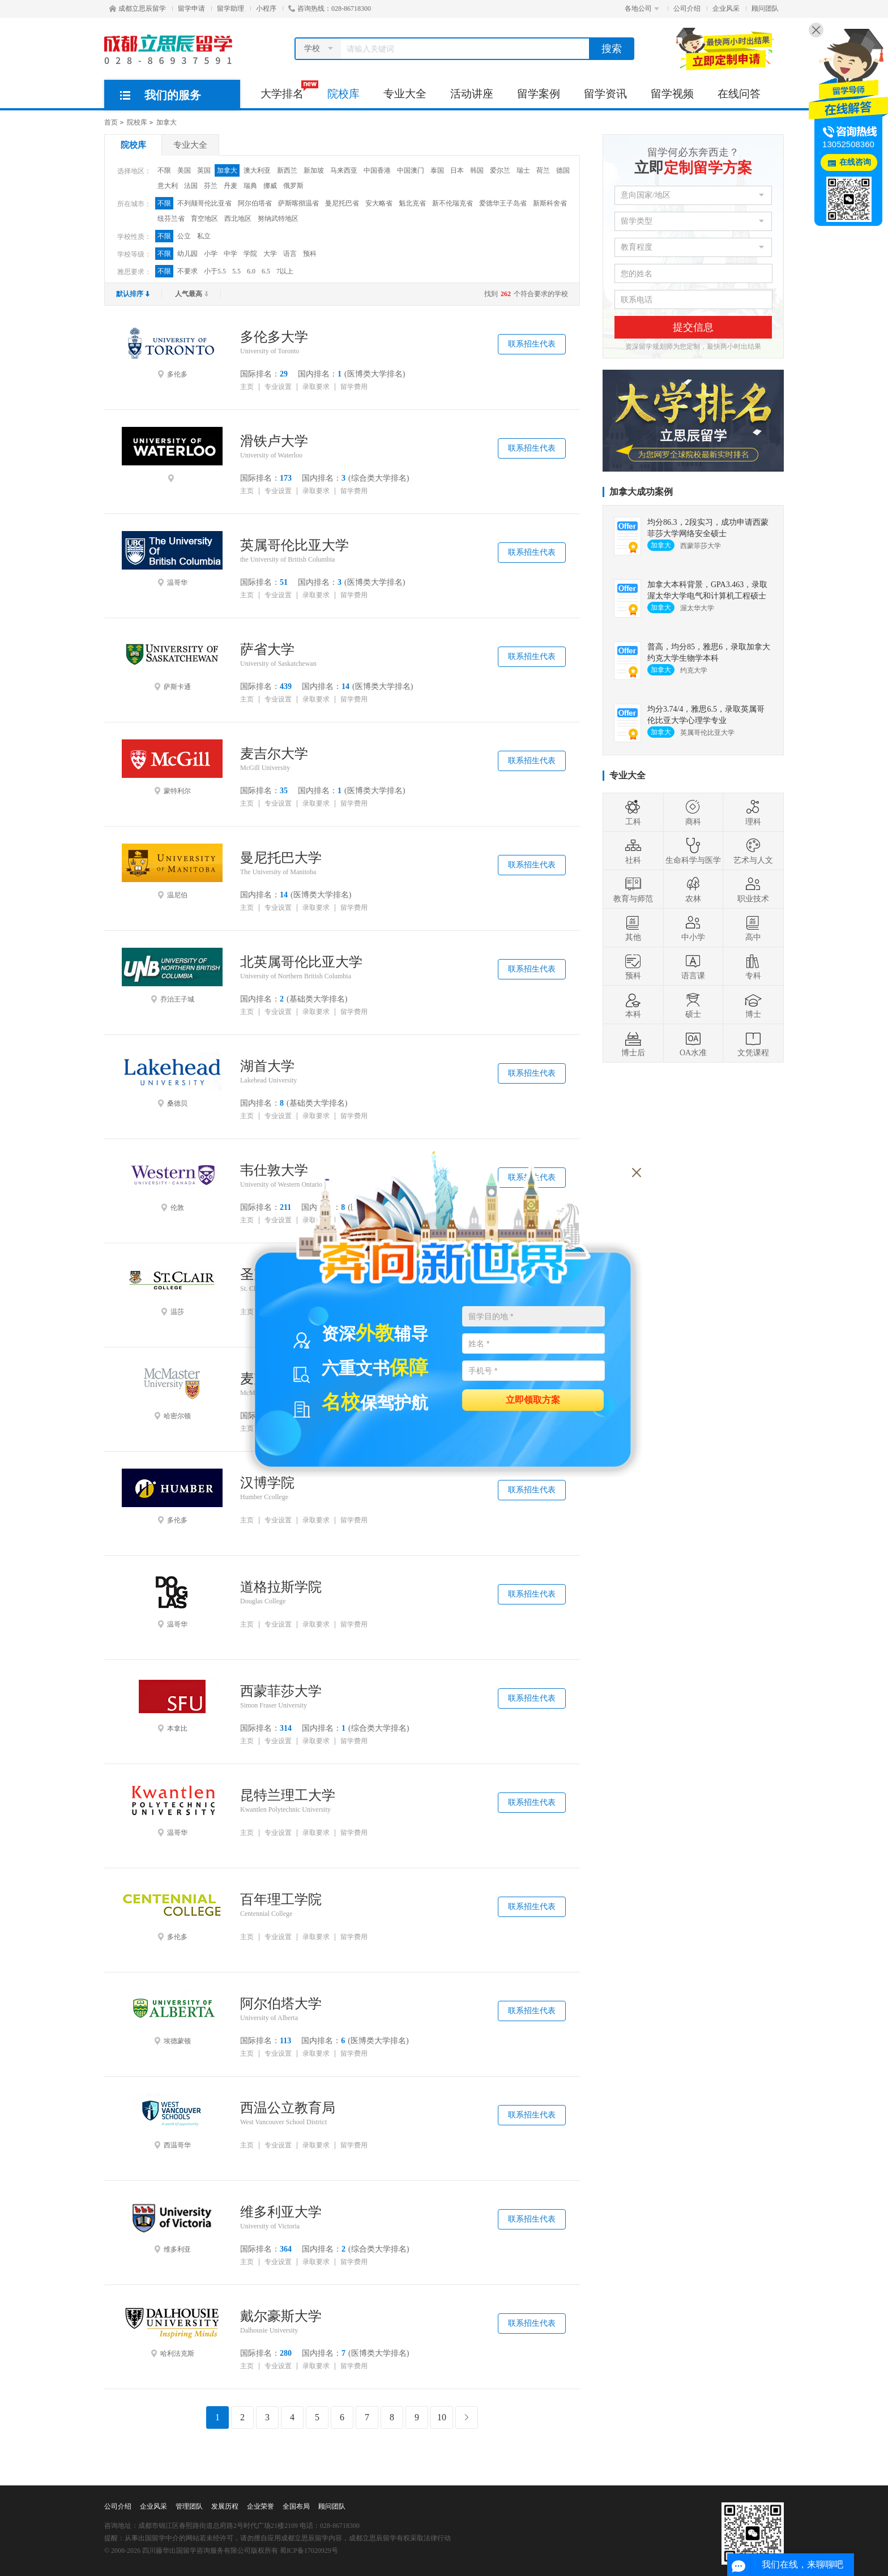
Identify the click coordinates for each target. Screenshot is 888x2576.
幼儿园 (187, 254)
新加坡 (314, 170)
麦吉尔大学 (274, 753)
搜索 (611, 48)
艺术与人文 (753, 851)
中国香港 (377, 170)
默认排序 (133, 294)
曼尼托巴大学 (281, 857)
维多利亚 (172, 2225)
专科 (753, 966)
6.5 (266, 271)
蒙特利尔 (172, 767)
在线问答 (739, 94)
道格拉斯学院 (281, 1587)
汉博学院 (267, 1482)
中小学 (693, 928)
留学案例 (538, 94)
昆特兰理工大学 (287, 1795)
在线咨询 (855, 162)
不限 (164, 170)
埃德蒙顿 (172, 2017)
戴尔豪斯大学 (281, 2316)
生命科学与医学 (693, 851)
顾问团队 (765, 8)
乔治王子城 (172, 975)
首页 (111, 122)
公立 (184, 236)
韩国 (477, 170)
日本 (457, 170)
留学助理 (230, 8)
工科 (633, 812)
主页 (247, 387)
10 (441, 2417)
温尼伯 (172, 871)
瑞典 (250, 186)
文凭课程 (753, 1043)
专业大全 (404, 94)
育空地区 (204, 218)
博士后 (633, 1043)
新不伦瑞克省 (452, 203)
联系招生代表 (532, 344)
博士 (753, 1005)
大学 (270, 254)
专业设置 (278, 387)
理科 (753, 812)
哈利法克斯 (172, 2329)
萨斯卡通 (172, 663)
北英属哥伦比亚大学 (301, 962)
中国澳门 (410, 170)
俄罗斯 (293, 186)
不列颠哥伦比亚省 (204, 203)
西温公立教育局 (287, 2107)
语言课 (693, 966)
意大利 (167, 186)
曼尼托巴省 (342, 203)
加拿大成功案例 (641, 492)
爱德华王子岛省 (503, 203)
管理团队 (189, 2506)
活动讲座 (471, 94)
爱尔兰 (500, 170)
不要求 (187, 271)
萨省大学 (267, 649)
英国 (204, 170)
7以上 (284, 271)
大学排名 (288, 90)
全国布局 (296, 2506)
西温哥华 (172, 2121)
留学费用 (354, 387)
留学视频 (672, 94)
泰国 (437, 170)
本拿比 (172, 1704)
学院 (250, 254)
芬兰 (210, 186)
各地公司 (642, 8)
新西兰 (287, 170)
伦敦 (172, 1184)
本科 (633, 1005)
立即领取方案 (533, 1399)
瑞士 (523, 170)
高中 (753, 928)
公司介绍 (687, 8)
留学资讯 (605, 94)
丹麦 (230, 186)
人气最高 (192, 294)
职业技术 (753, 889)
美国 (184, 170)
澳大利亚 (257, 170)
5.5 (236, 271)
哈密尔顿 (172, 1392)
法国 (191, 186)
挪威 (270, 186)
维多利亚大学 (281, 2212)
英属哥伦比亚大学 (294, 545)
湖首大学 (267, 1066)
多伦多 (172, 350)
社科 (633, 851)
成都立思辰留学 (137, 8)
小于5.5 (215, 271)
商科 (693, 812)
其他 (633, 928)
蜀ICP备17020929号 (309, 2550)
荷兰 (543, 170)
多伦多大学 (274, 337)
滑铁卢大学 (274, 441)
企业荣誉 (260, 2506)
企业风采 (726, 8)
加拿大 (166, 122)
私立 (204, 236)
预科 (310, 254)
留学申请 (191, 8)
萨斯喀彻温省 (298, 203)
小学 (210, 254)
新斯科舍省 (550, 203)
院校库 (343, 94)
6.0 (251, 271)
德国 (563, 170)
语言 (290, 254)
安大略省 (378, 203)
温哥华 (172, 559)
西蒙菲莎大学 (281, 1691)
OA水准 (693, 1043)
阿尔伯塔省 (255, 203)
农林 (693, 889)
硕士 (693, 1005)
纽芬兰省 (171, 218)
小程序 (266, 8)
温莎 (172, 1288)
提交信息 (693, 327)
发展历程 (224, 2506)
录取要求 (316, 387)
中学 (230, 254)
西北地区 (237, 218)
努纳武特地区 (278, 218)
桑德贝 (172, 1079)
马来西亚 (343, 170)
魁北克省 (412, 203)
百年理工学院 (281, 1899)
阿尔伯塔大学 (281, 2003)
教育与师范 (633, 889)
